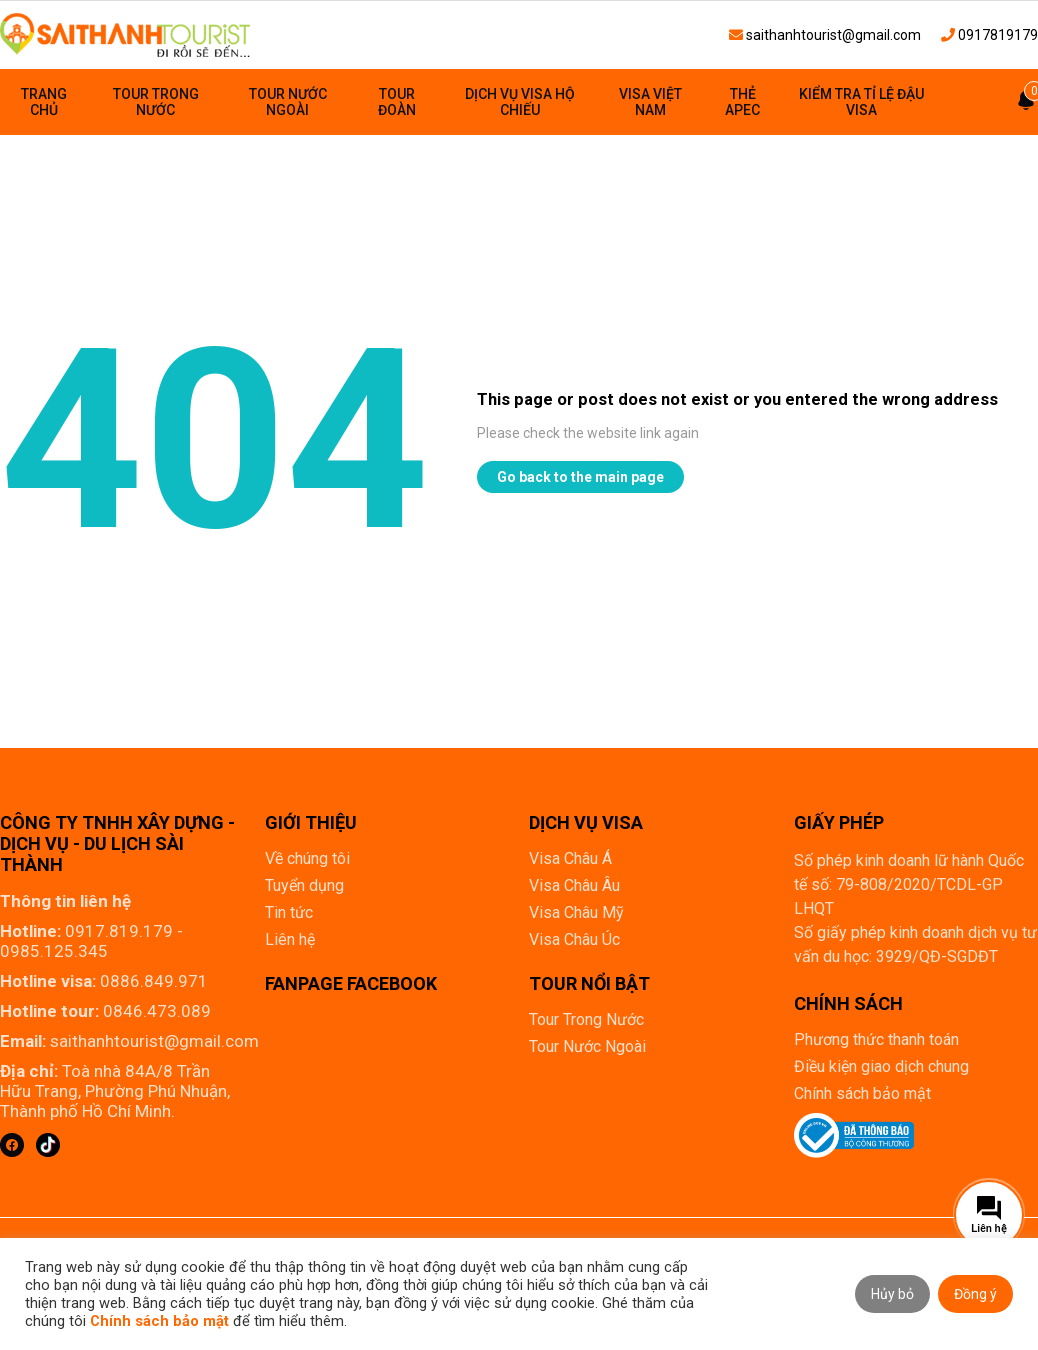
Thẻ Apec (742, 102)
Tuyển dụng (304, 885)
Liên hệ (290, 939)
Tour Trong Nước (156, 102)
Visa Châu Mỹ (576, 912)
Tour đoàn (397, 102)
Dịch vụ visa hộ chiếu (520, 102)
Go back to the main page (580, 477)
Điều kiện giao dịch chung (881, 1066)
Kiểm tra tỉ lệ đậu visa (861, 102)
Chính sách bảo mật (862, 1093)
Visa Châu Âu (574, 885)
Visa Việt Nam (650, 102)
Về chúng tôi (307, 858)
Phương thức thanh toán (876, 1039)
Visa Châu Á (570, 858)
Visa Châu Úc (574, 939)
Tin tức (289, 912)
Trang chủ (44, 102)
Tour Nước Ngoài (288, 102)
